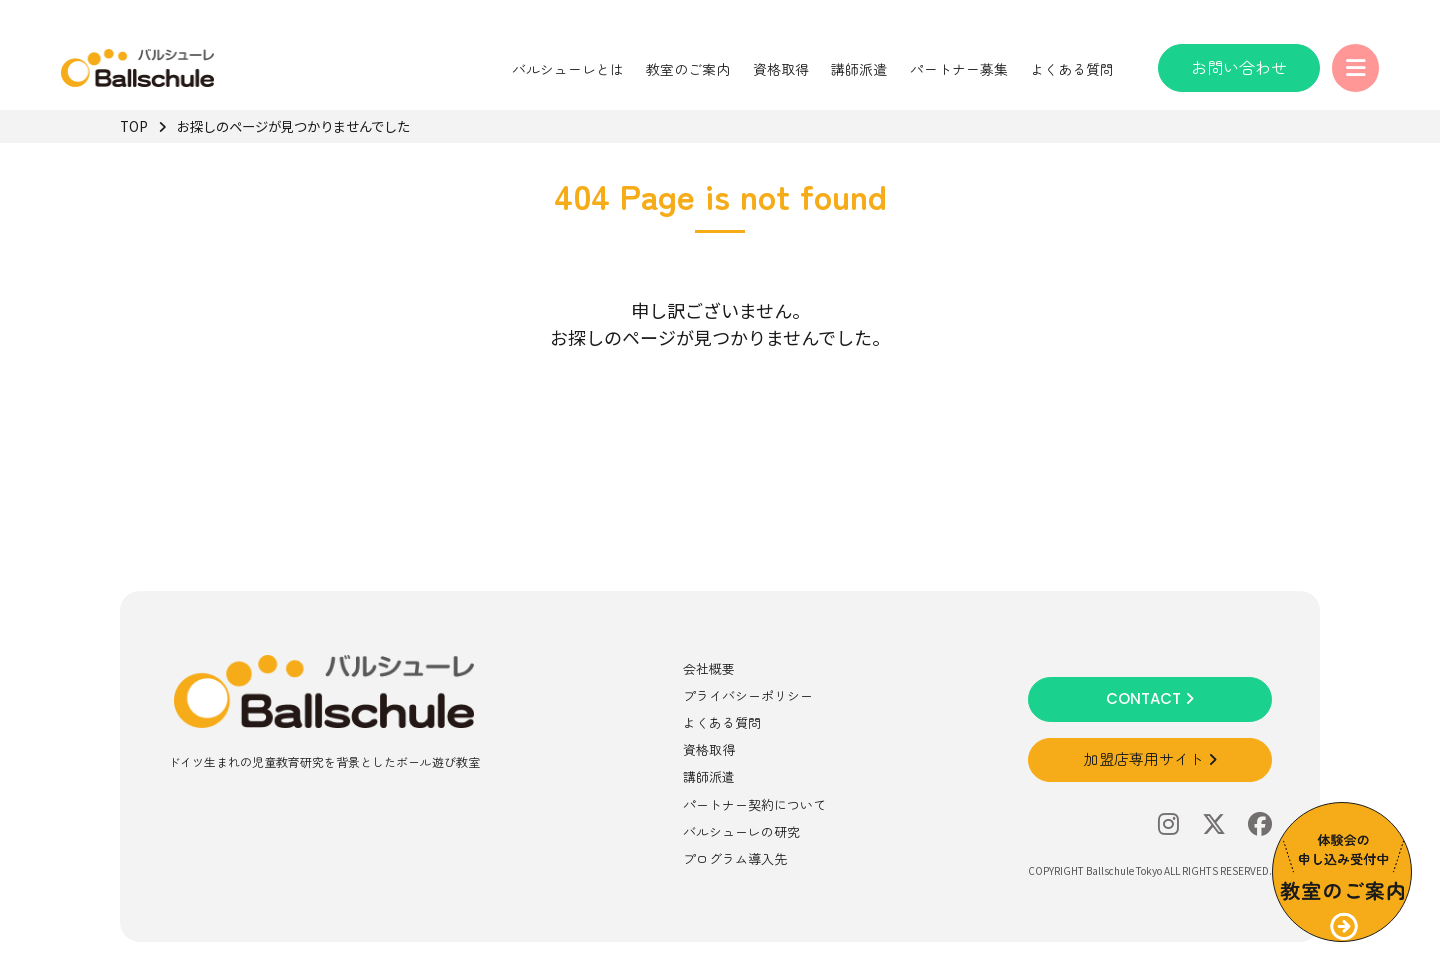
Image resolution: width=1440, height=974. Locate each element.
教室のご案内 (686, 69)
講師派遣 (856, 69)
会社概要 (709, 668)
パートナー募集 (956, 69)
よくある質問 (1069, 69)
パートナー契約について (754, 804)
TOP (134, 126)
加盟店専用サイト (1150, 759)
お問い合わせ (1236, 67)
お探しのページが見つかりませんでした (302, 126)
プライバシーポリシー (748, 695)
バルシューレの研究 (741, 831)
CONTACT (1150, 698)
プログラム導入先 (735, 858)
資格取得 (778, 69)
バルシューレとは (565, 69)
